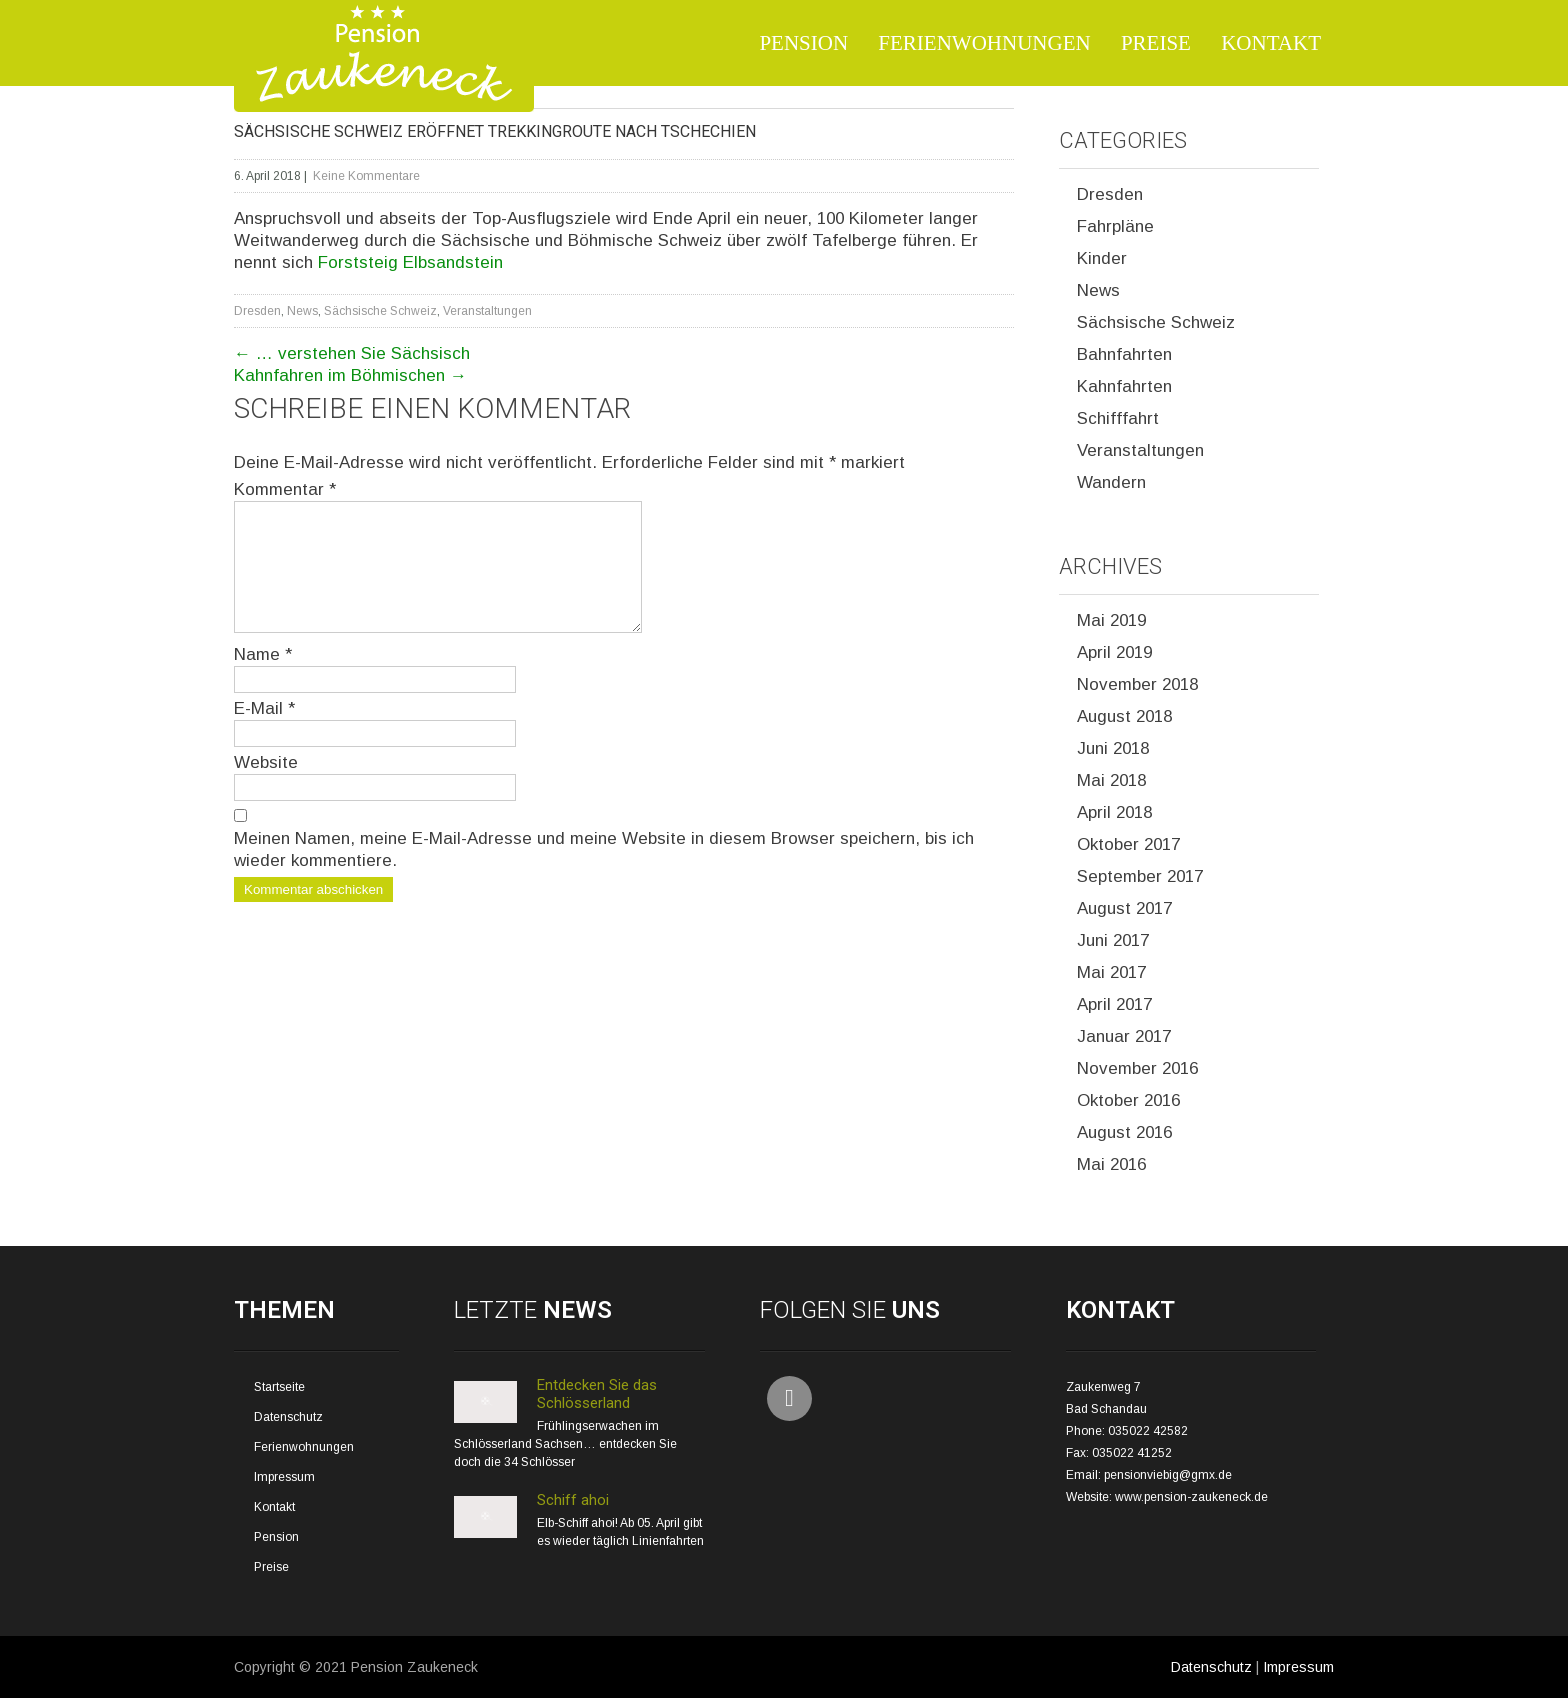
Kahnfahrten (1124, 386)
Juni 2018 (1113, 748)
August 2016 (1124, 1132)
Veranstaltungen (487, 311)
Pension (803, 43)
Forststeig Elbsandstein (410, 262)
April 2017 (1114, 1004)
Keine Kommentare (366, 176)
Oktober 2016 (1128, 1100)
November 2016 (1137, 1068)
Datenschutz (288, 1417)
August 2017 (1124, 908)
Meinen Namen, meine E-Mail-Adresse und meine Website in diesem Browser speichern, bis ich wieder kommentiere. (604, 873)
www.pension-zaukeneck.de (1191, 1497)
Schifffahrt (1118, 418)
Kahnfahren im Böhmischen (350, 375)
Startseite (279, 1387)
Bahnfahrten (1124, 354)
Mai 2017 (1111, 972)
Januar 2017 (1124, 1036)
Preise (1156, 43)
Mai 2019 (1111, 620)
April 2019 (1114, 652)
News (302, 311)
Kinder (1102, 258)
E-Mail (264, 732)
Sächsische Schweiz (380, 311)
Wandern (1111, 482)
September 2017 (1140, 876)
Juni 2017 (1113, 940)
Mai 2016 (1111, 1164)
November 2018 (1137, 684)
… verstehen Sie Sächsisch (352, 353)
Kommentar (285, 489)
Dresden (257, 311)
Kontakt (1271, 43)
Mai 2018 (1111, 780)
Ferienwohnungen (984, 43)
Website (266, 786)
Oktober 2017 (1128, 844)
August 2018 (1124, 716)
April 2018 (1114, 812)
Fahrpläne (1115, 226)
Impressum (284, 1477)
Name (263, 678)
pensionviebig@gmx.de (1168, 1475)
